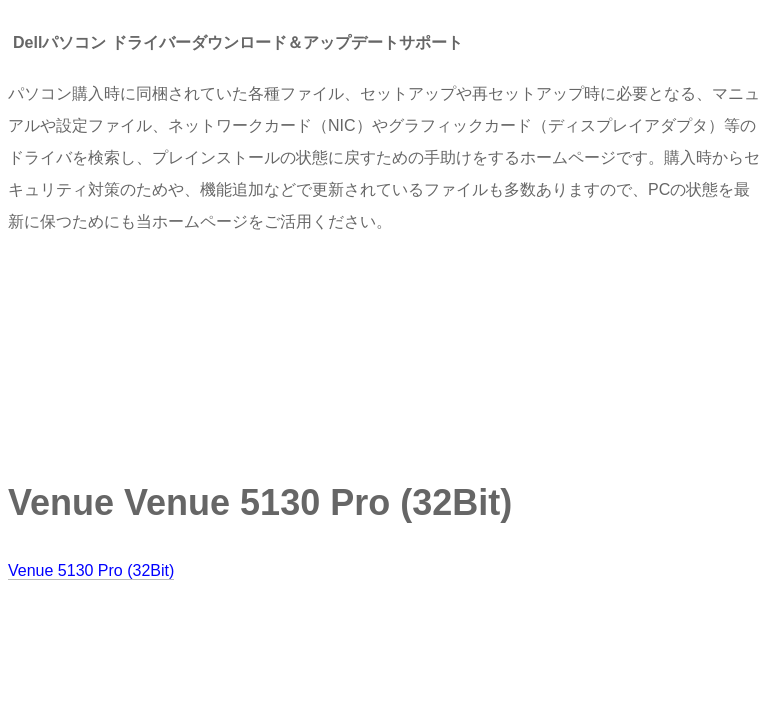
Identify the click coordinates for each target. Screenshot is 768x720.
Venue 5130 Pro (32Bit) (91, 570)
